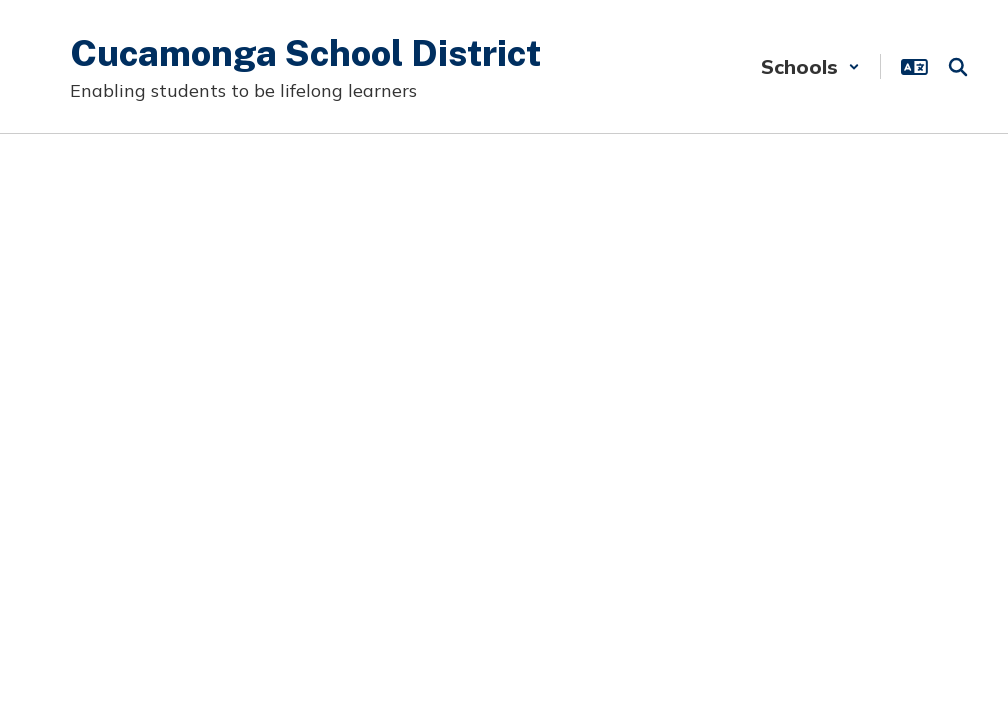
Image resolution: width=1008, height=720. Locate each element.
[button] (810, 66)
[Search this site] (958, 67)
